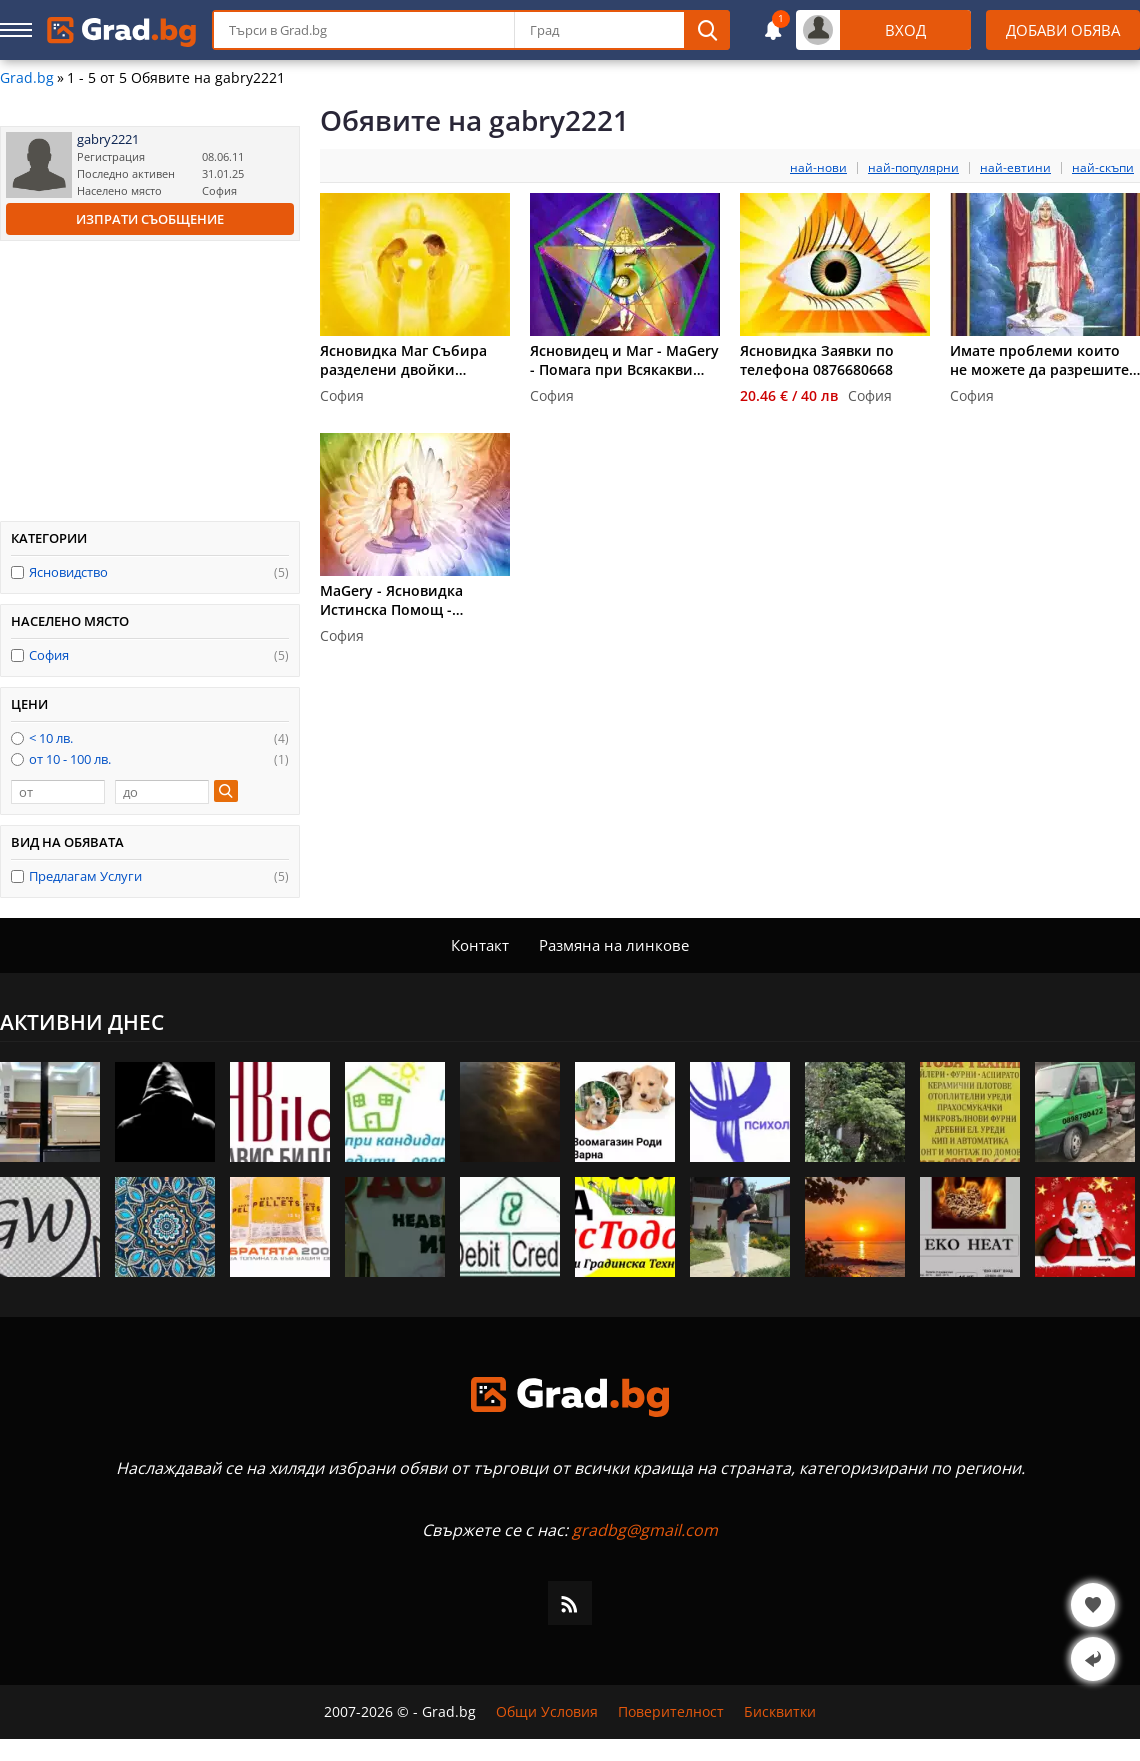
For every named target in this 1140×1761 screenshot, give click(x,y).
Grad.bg (27, 78)
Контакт (480, 945)
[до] (162, 792)
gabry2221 (108, 139)
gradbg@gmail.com (645, 1530)
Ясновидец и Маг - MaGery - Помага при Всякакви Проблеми (624, 360)
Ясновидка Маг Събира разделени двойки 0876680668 (403, 360)
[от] (58, 792)
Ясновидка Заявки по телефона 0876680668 (817, 360)
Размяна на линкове (614, 945)
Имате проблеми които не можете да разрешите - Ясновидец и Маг (1044, 360)
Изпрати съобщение (150, 219)
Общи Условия (547, 1712)
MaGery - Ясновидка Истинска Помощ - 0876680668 (391, 600)
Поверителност (671, 1712)
